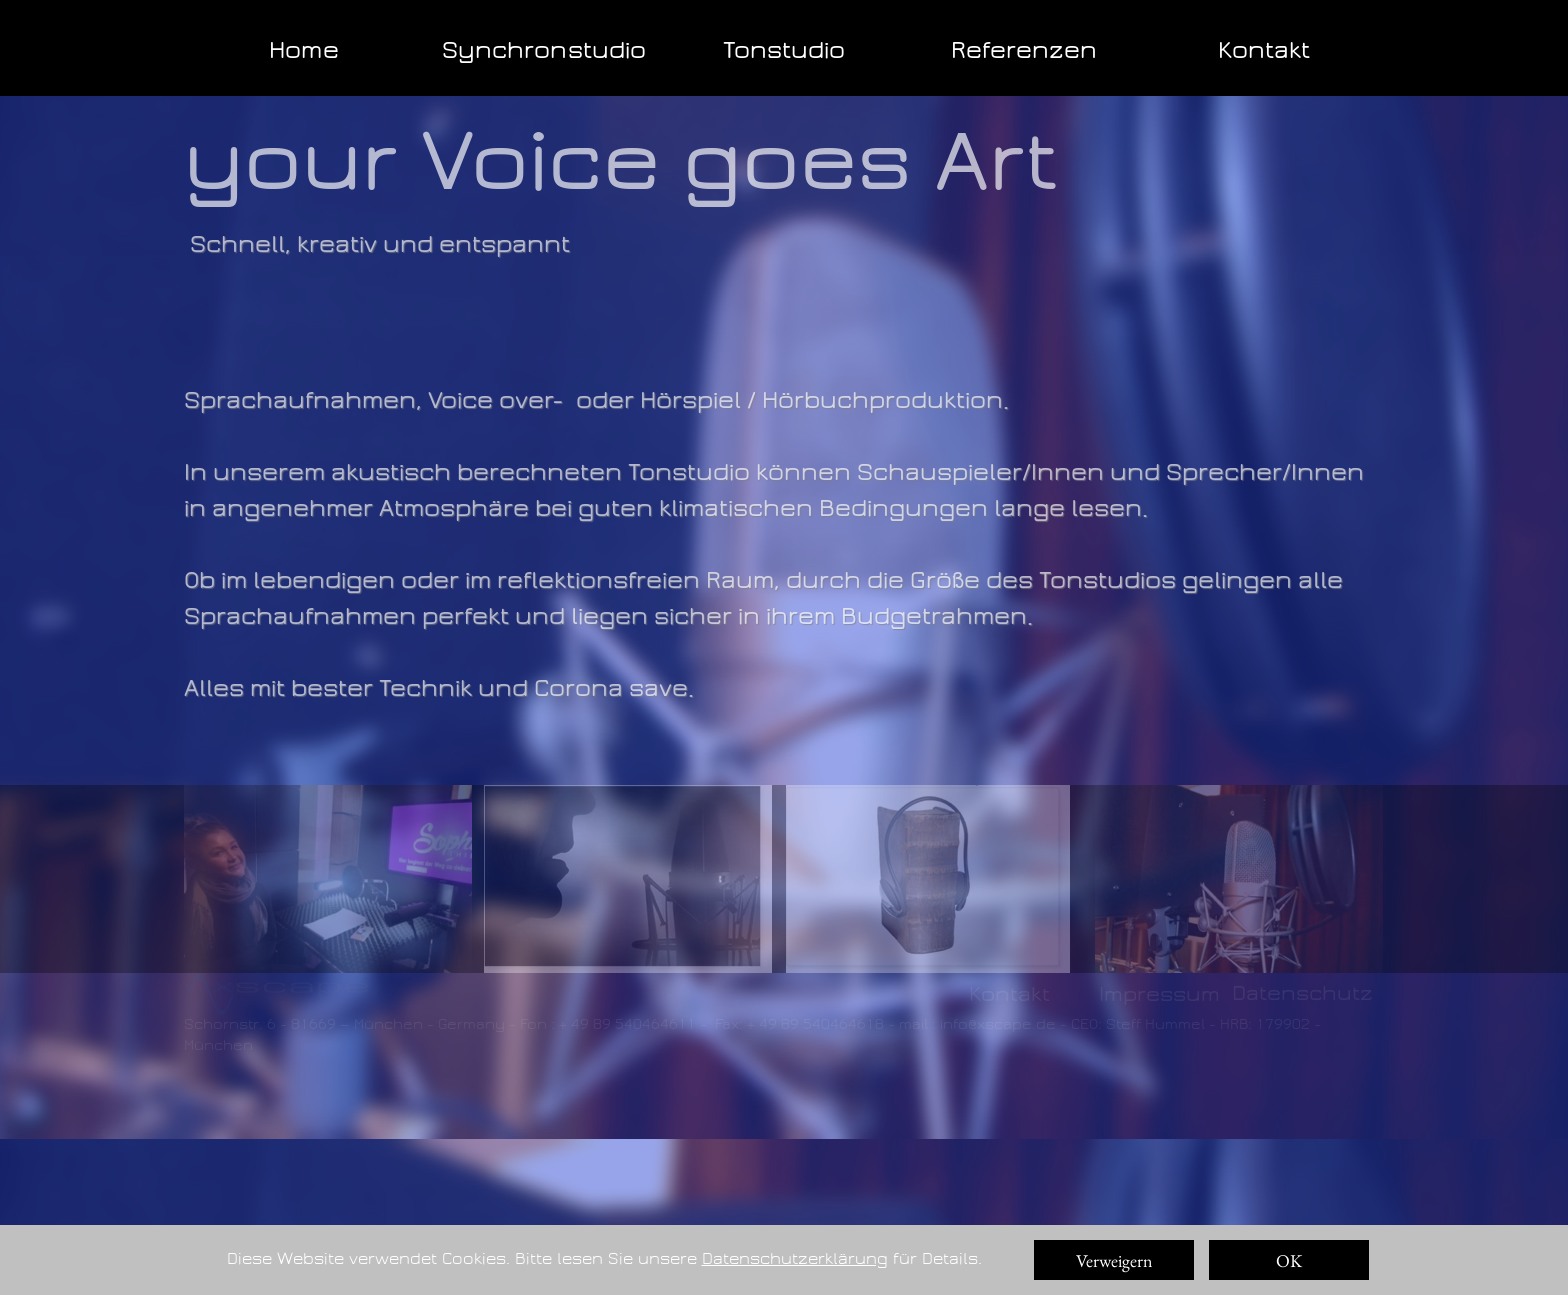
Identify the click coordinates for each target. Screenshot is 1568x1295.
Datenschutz (1302, 993)
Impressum (1159, 994)
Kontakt (1009, 994)
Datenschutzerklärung (795, 1258)
